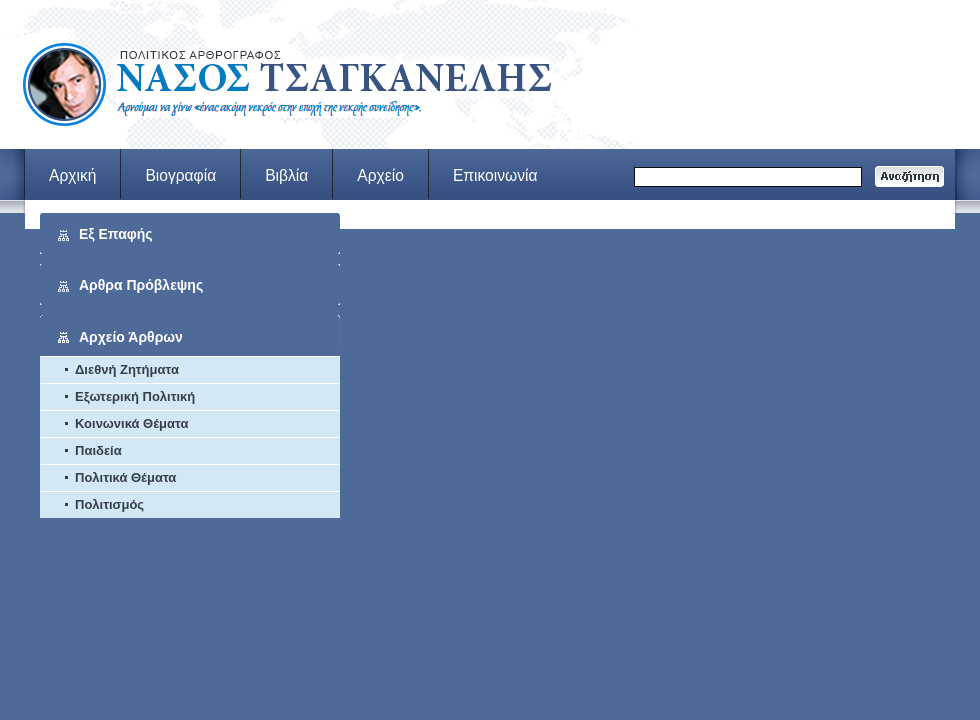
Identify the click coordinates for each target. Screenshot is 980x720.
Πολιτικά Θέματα (125, 477)
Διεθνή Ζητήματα (127, 369)
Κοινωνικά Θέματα (131, 423)
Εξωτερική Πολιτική (135, 396)
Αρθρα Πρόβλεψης (141, 285)
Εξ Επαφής (116, 234)
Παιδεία (98, 450)
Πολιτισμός (109, 504)
